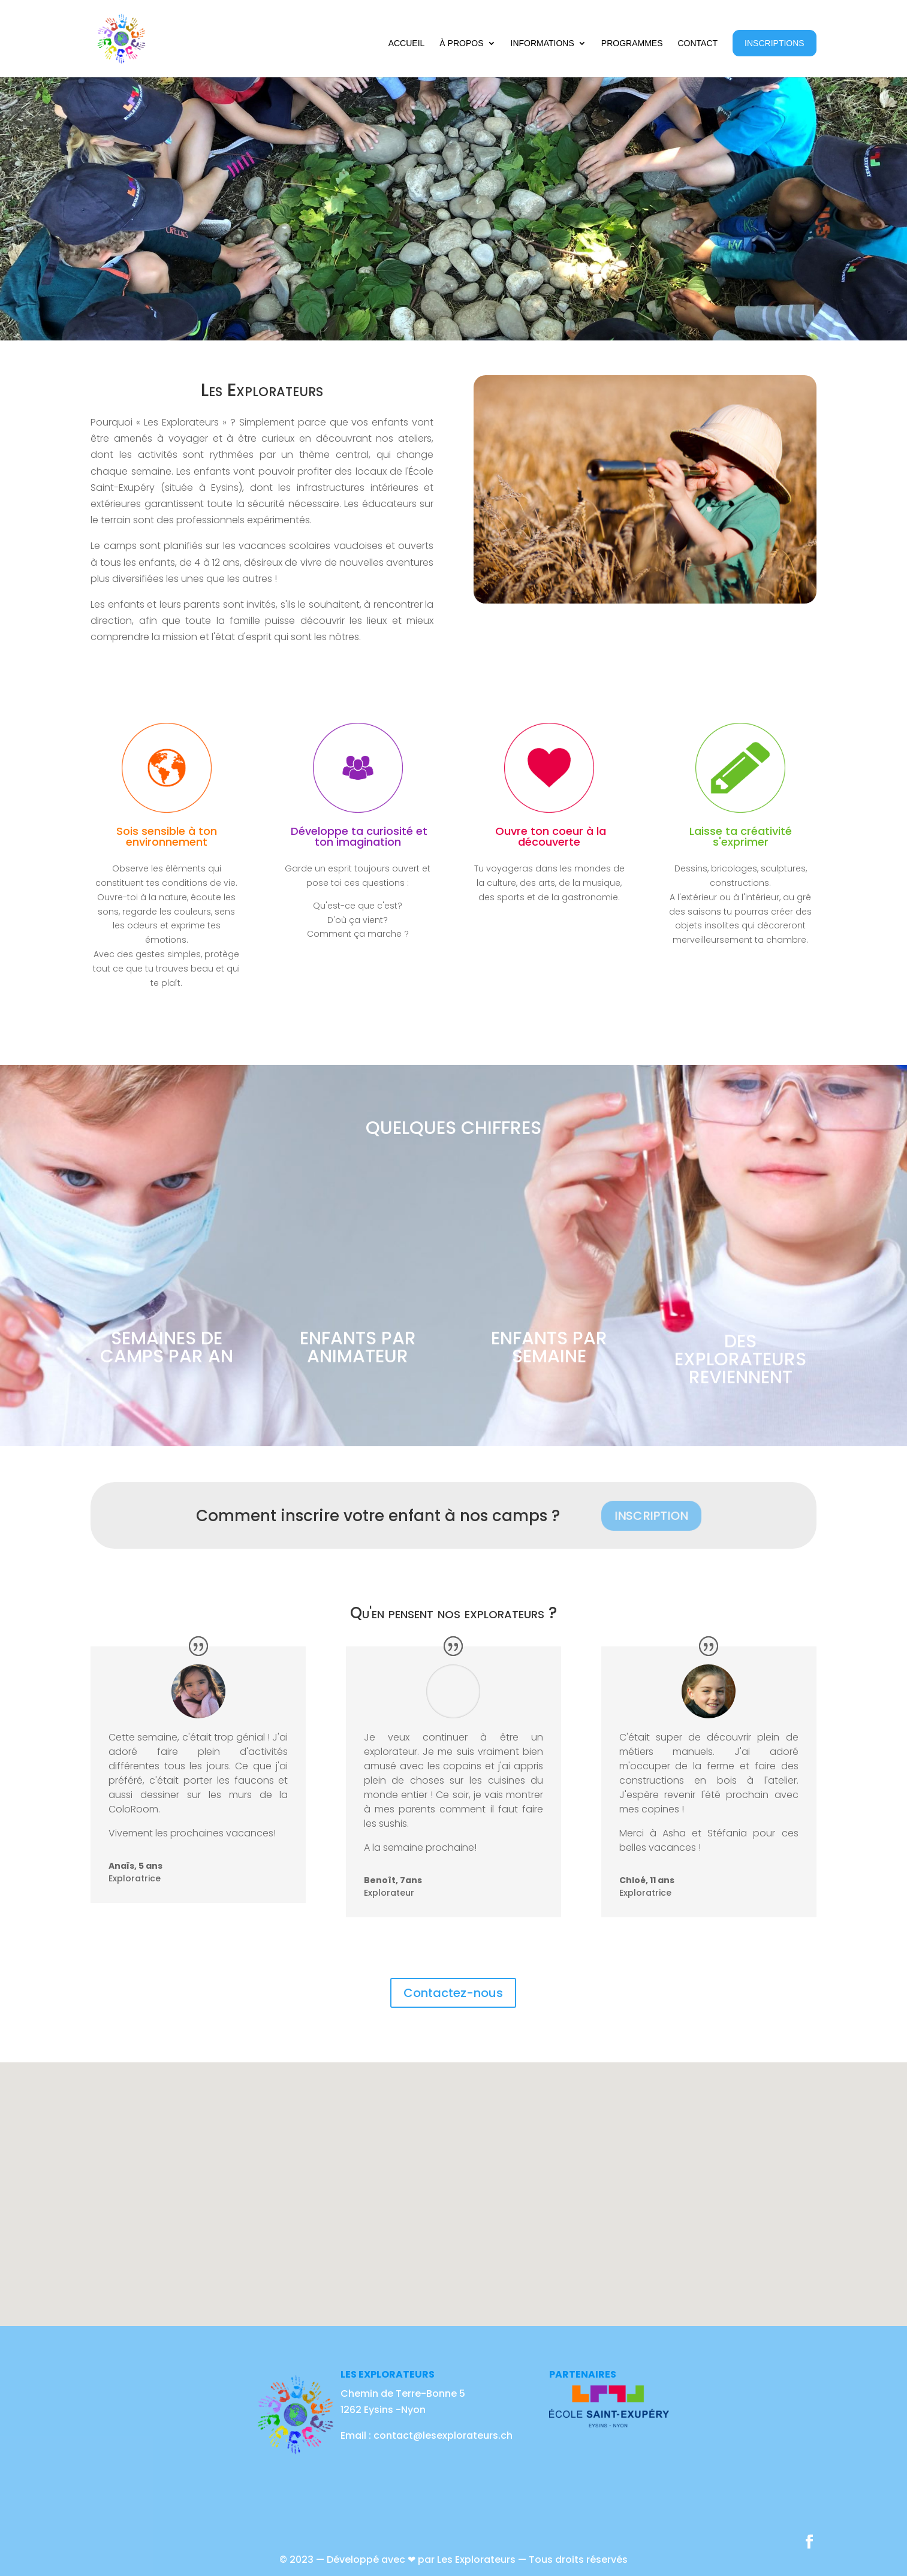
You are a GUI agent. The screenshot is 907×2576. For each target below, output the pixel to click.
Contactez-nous (453, 1992)
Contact (697, 43)
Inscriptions (774, 43)
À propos (461, 43)
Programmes (632, 43)
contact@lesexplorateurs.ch (442, 2435)
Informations (542, 43)
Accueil (406, 43)
